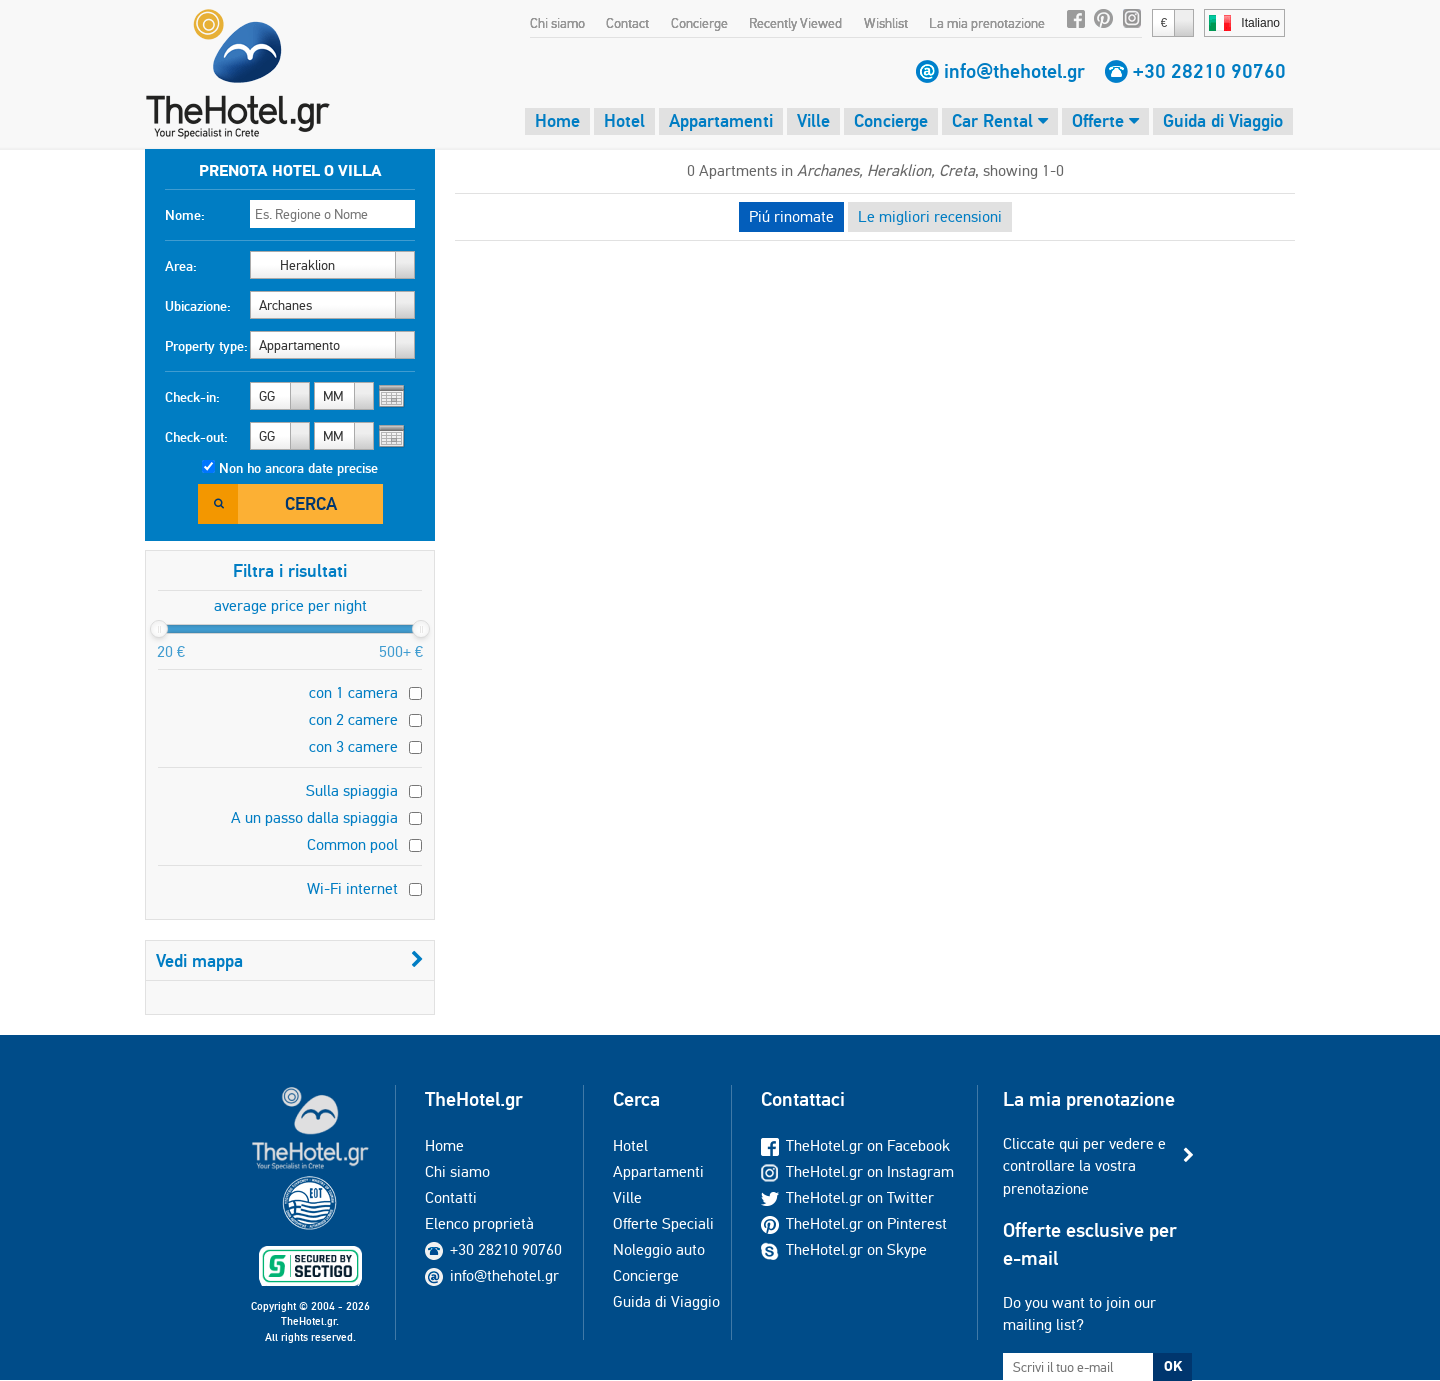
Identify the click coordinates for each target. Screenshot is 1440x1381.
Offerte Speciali (663, 1223)
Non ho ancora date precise (298, 468)
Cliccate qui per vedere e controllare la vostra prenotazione (1084, 1166)
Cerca (311, 503)
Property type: (206, 346)
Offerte (1105, 120)
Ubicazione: (198, 306)
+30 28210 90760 (1209, 71)
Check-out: (196, 437)
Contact (627, 23)
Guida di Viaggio (1223, 120)
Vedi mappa (290, 960)
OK (1173, 1366)
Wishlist (886, 23)
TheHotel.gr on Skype (844, 1249)
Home (557, 120)
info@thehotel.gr (1014, 71)
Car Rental (1000, 120)
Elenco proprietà (479, 1223)
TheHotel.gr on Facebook (855, 1145)
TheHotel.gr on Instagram (857, 1171)
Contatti (451, 1197)
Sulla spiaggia (352, 790)
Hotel (624, 120)
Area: (181, 266)
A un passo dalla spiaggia (314, 817)
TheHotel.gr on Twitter (847, 1197)
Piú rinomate (791, 216)
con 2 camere (353, 719)
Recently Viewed (795, 23)
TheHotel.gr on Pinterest (854, 1223)
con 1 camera (353, 692)
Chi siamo (557, 23)
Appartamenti (721, 120)
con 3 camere (353, 746)
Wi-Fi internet (352, 888)
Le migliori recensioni (930, 216)
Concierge (699, 23)
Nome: (185, 215)
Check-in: (192, 397)
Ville (813, 120)
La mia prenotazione (987, 23)
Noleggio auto (659, 1249)
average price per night (290, 605)
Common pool (352, 844)
